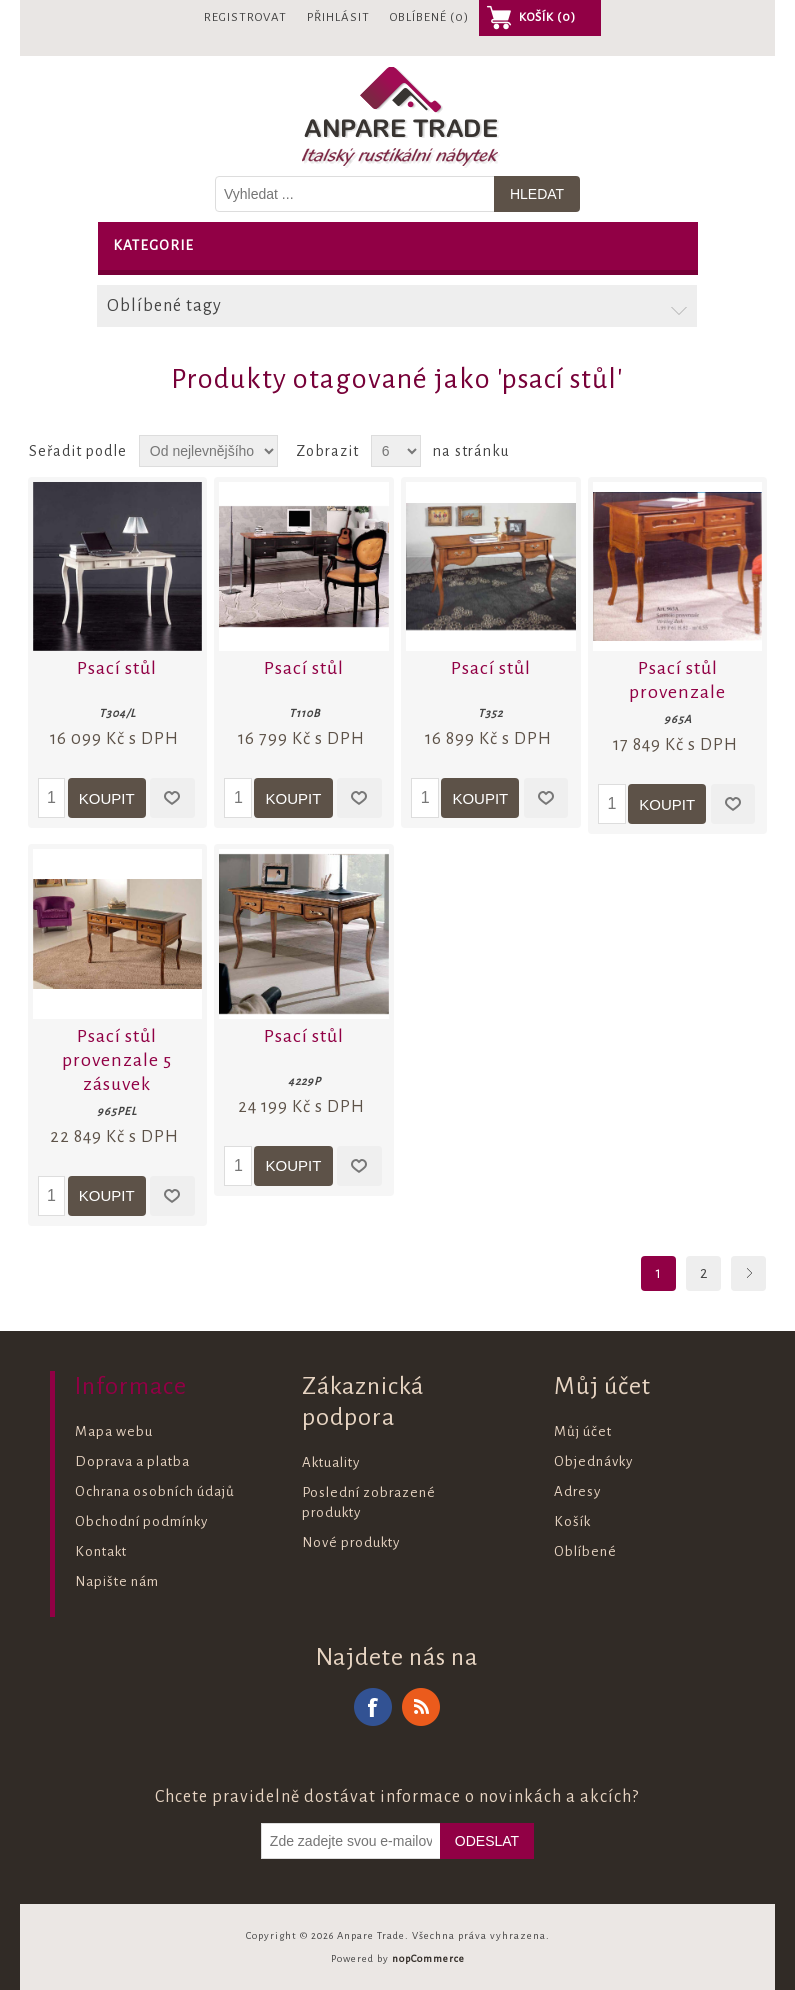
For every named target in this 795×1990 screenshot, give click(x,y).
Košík (572, 1521)
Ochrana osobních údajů (155, 1491)
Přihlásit (338, 17)
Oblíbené (585, 1551)
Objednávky (593, 1461)
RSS (421, 1707)
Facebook (373, 1707)
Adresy (577, 1491)
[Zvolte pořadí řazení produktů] (208, 451)
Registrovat (245, 17)
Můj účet (583, 1431)
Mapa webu (114, 1431)
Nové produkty (351, 1542)
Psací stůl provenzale (677, 680)
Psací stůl (117, 668)
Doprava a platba (132, 1461)
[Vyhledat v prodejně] (355, 194)
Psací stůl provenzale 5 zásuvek (117, 1060)
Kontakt (101, 1551)
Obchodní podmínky (141, 1521)
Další (748, 1273)
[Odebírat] (351, 1841)
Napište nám (117, 1581)
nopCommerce (428, 1958)
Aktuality (331, 1462)
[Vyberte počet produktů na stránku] (396, 451)
